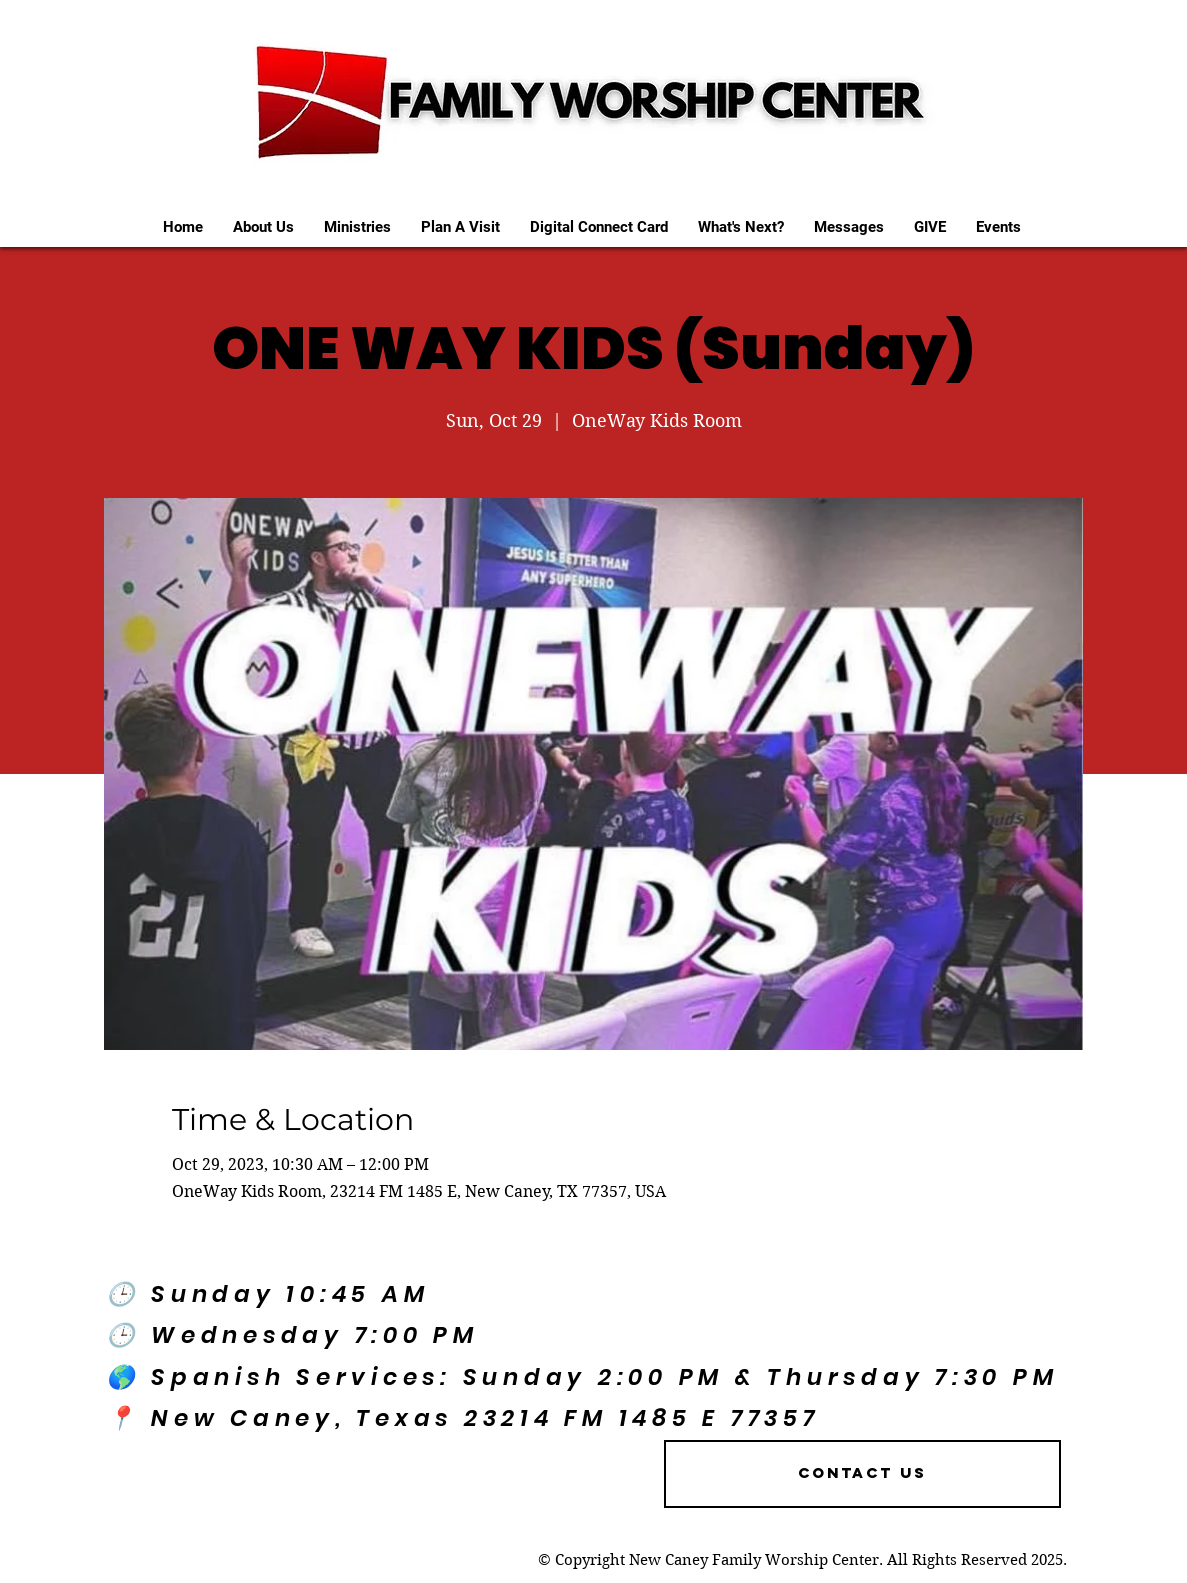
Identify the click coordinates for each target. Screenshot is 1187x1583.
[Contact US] (862, 1474)
